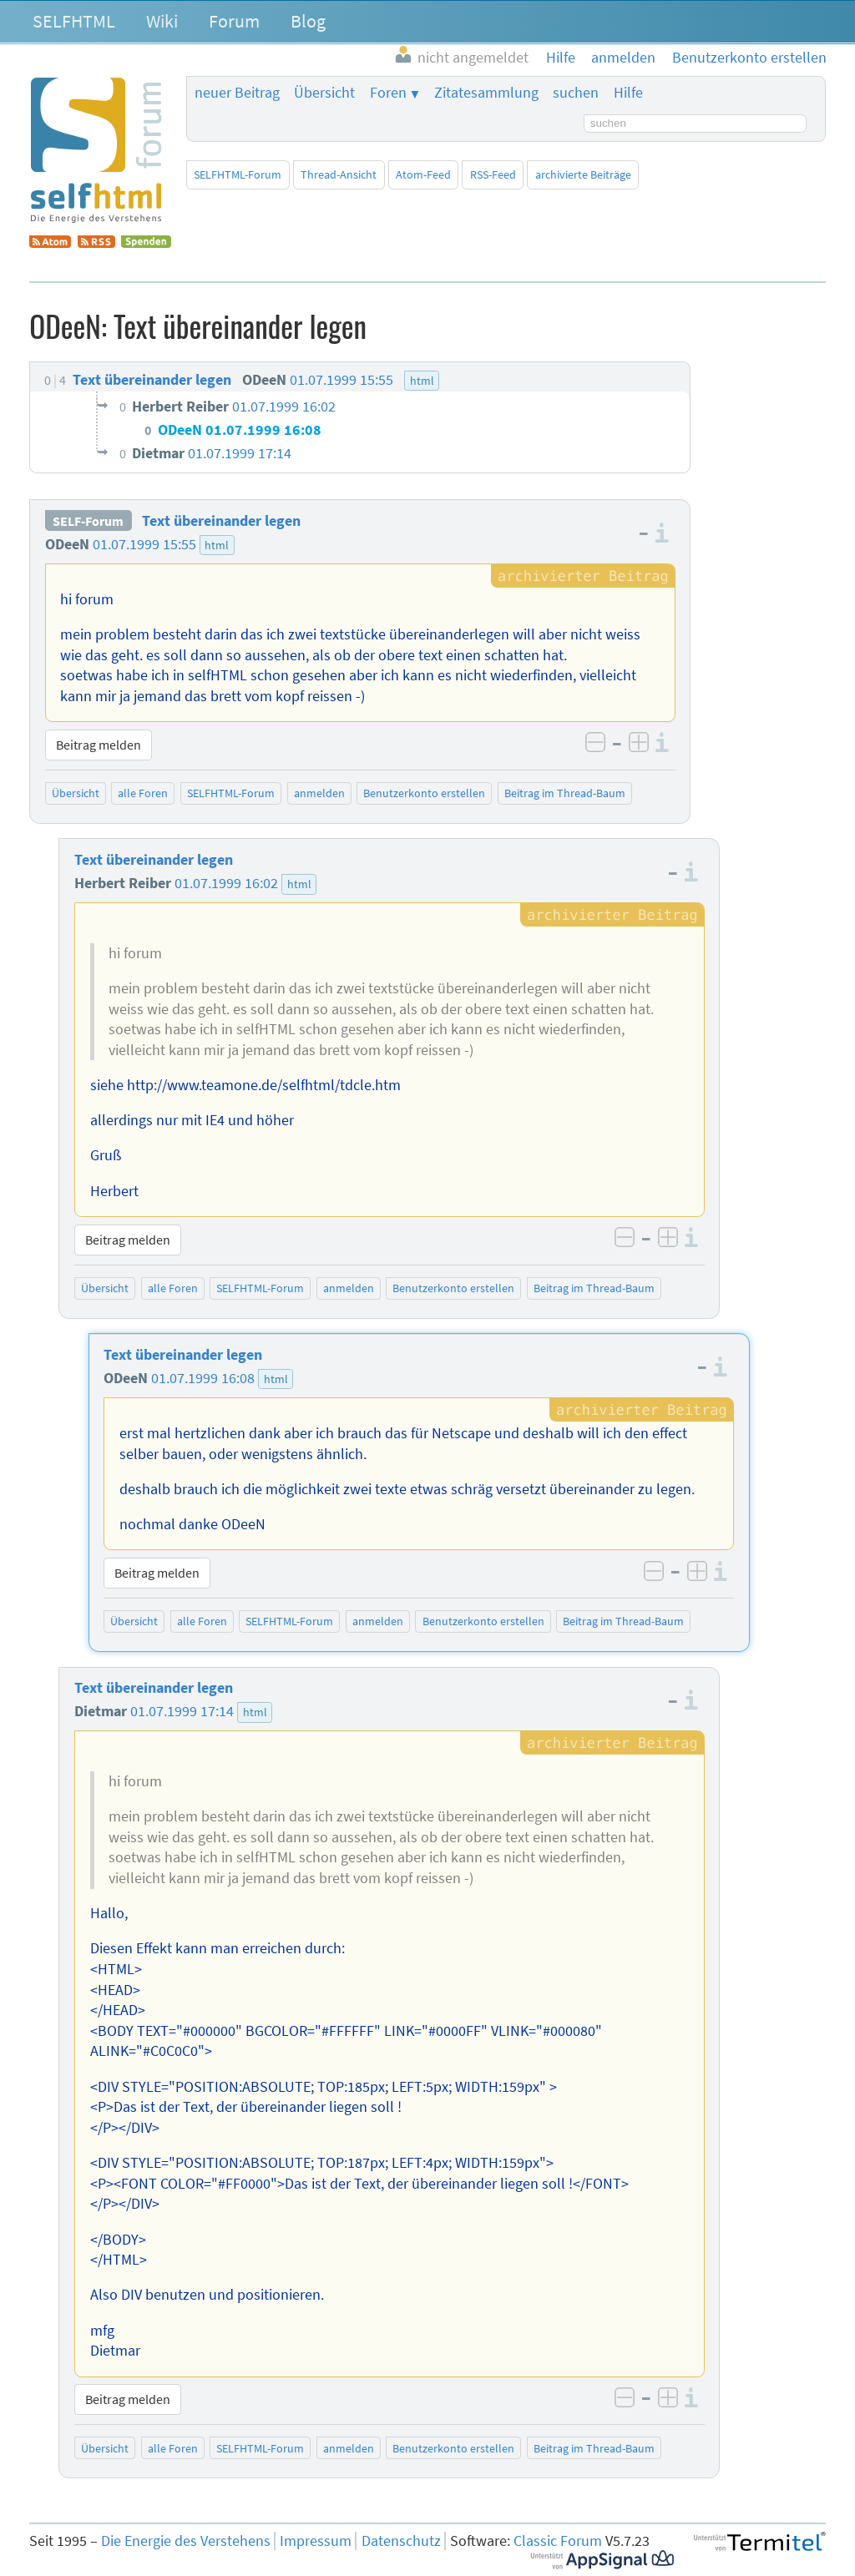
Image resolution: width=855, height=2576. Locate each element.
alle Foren (143, 793)
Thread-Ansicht (339, 174)
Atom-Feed (423, 174)
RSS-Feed (493, 174)
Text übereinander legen (221, 521)
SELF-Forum (88, 521)
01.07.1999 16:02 (226, 883)
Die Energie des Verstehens (186, 2541)
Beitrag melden (98, 744)
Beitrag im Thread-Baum (564, 793)
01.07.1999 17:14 (182, 1711)
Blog (308, 21)
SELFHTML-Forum (237, 174)
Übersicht (324, 92)
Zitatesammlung (486, 92)
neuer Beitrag (237, 92)
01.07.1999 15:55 (144, 544)
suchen (576, 92)
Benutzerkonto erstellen (424, 793)
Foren (388, 92)
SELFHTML (74, 21)
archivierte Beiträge (583, 174)
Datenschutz (401, 2541)
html (217, 545)
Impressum (316, 2541)
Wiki (162, 21)
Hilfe (628, 92)
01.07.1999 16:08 (203, 1378)
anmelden (319, 793)
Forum (234, 21)
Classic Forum (558, 2541)
